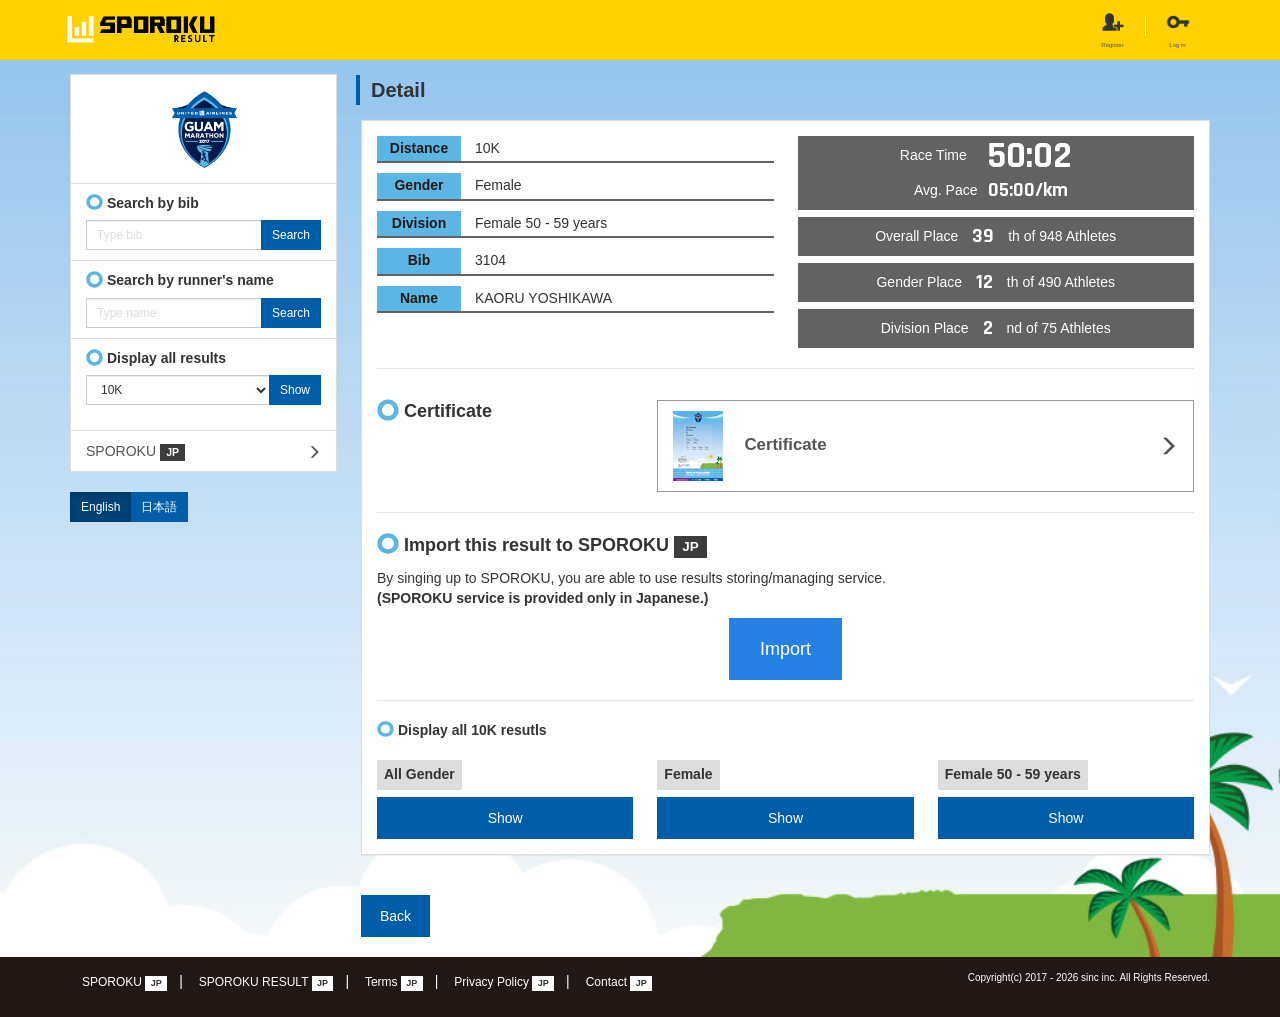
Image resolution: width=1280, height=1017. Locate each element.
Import (785, 649)
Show (505, 818)
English (100, 507)
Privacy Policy (504, 983)
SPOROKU (135, 452)
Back (395, 916)
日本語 (159, 507)
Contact (619, 983)
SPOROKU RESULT (266, 983)
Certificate (749, 446)
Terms (394, 983)
